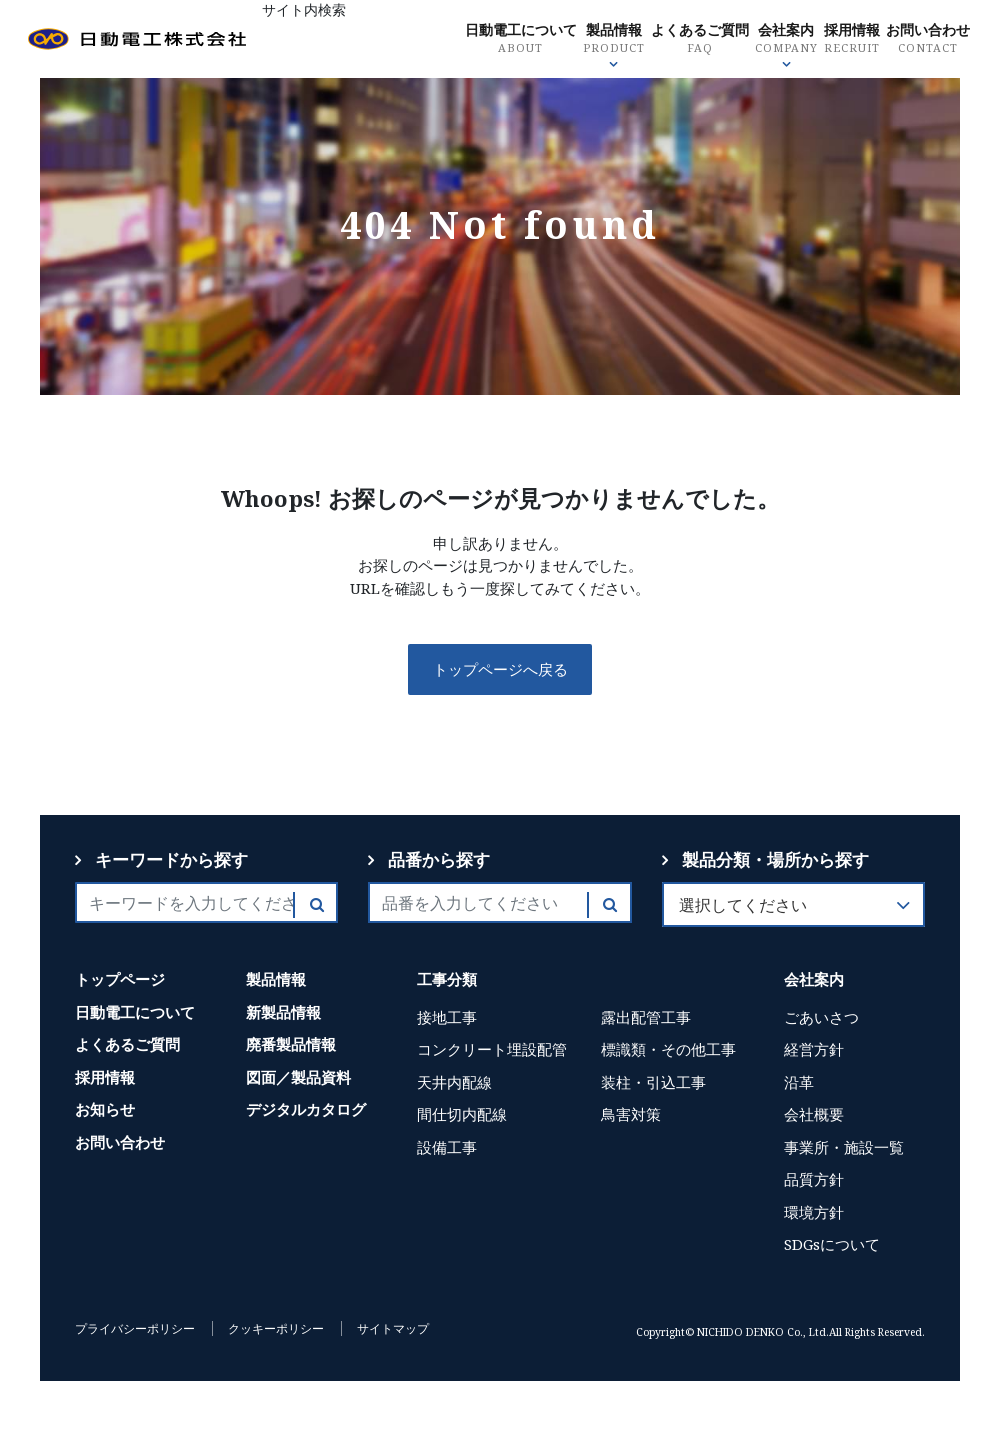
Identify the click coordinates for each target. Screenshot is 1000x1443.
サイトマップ (393, 1328)
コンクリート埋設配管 (492, 1049)
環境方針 (814, 1212)
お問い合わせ (912, 121)
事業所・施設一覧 (844, 1147)
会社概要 (814, 1114)
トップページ (120, 979)
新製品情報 (283, 1012)
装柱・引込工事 (653, 1082)
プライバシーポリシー (135, 1328)
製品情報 (680, 40)
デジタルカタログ (306, 1109)
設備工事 (447, 1147)
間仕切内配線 (462, 1114)
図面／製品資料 (298, 1077)
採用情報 (927, 40)
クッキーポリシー (276, 1328)
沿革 (799, 1082)
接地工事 (447, 1017)
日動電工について (583, 40)
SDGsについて (832, 1244)
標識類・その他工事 (668, 1049)
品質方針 (814, 1179)
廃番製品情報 (291, 1044)
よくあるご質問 (769, 40)
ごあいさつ (821, 1017)
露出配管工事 (646, 1017)
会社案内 (859, 40)
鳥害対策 (631, 1114)
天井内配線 (454, 1082)
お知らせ (105, 1109)
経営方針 (814, 1049)
